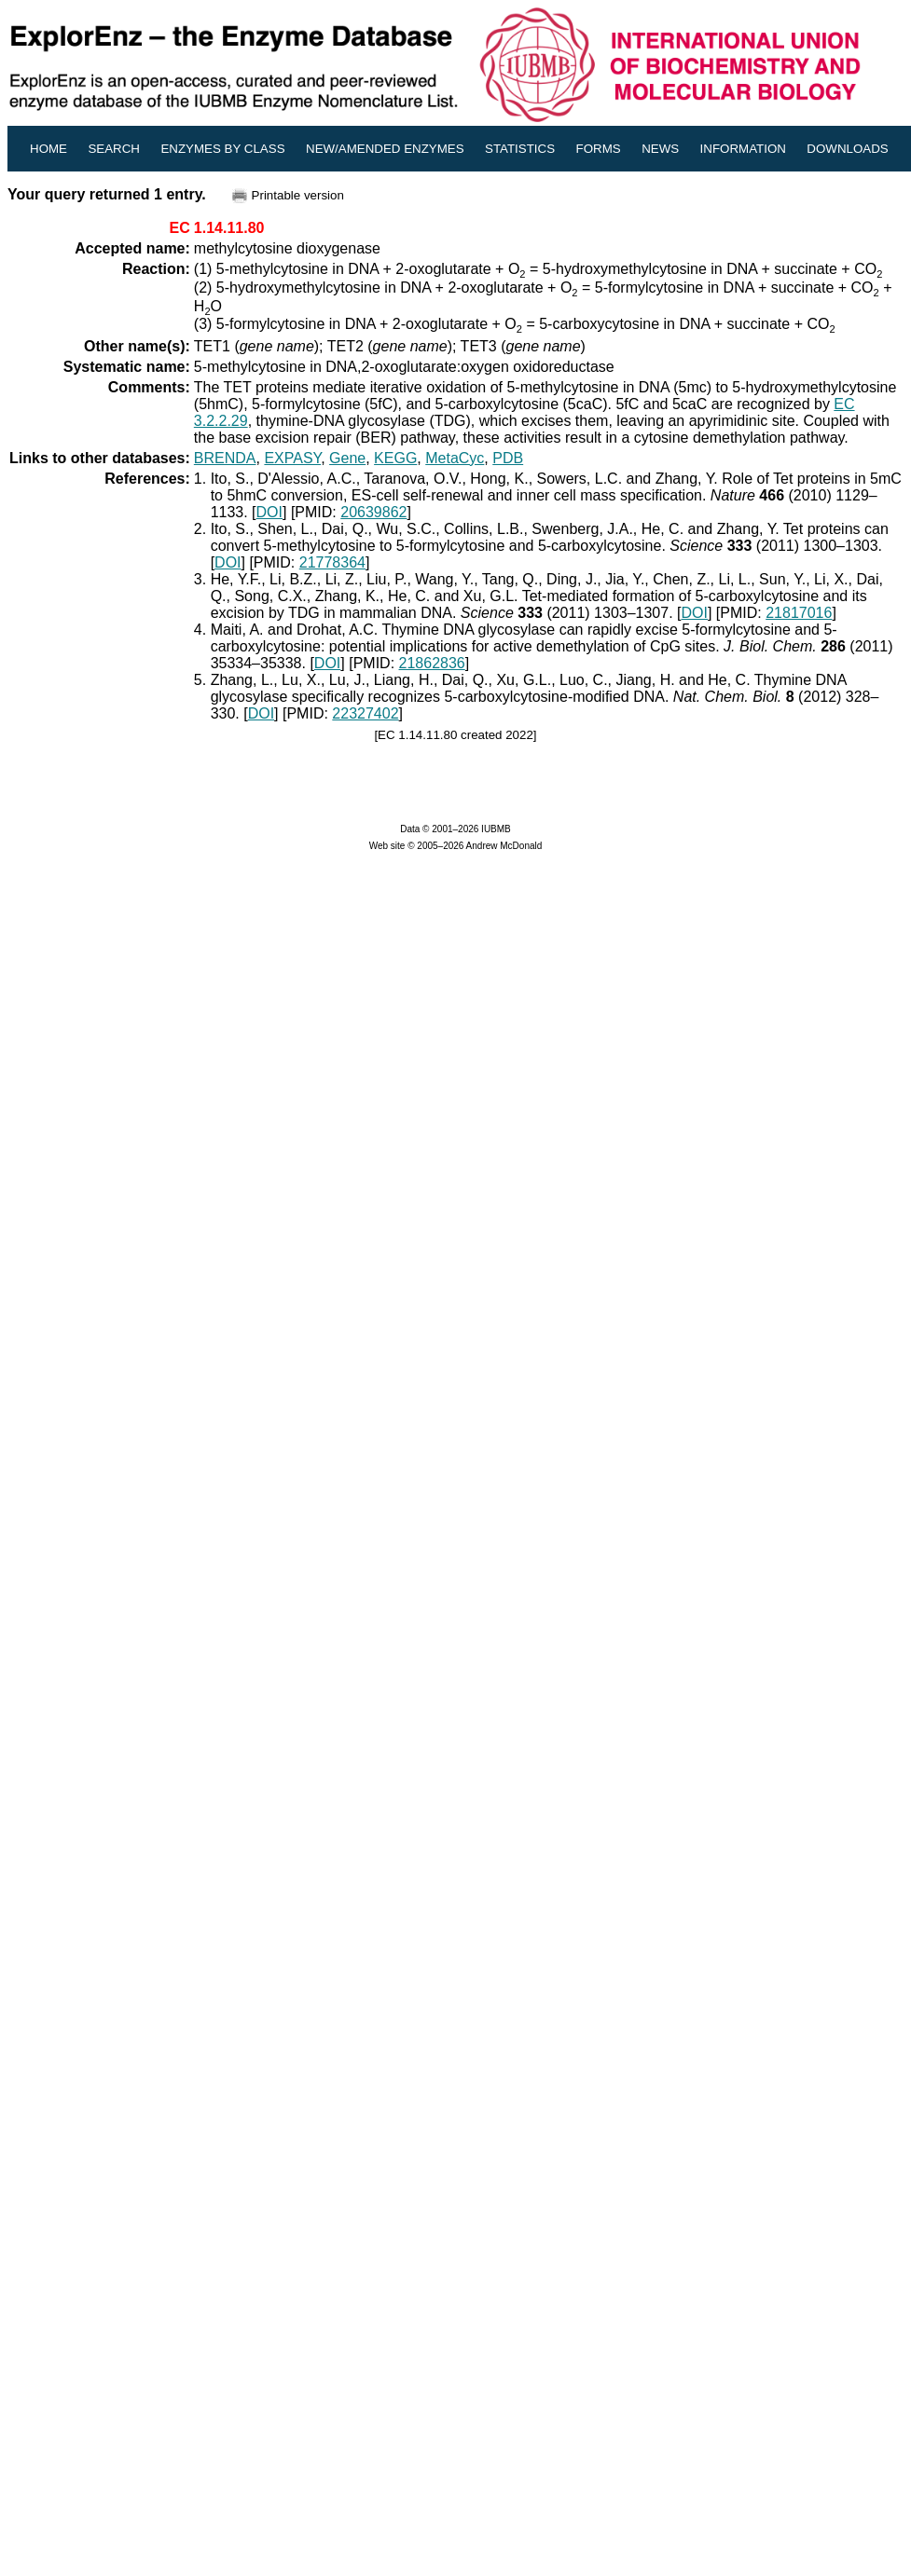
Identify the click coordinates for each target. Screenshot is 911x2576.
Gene (347, 458)
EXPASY (292, 458)
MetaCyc (454, 458)
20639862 (373, 512)
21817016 (799, 613)
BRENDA (225, 458)
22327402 (365, 713)
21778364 (332, 562)
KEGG (395, 458)
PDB (507, 458)
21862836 (432, 663)
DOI (269, 512)
